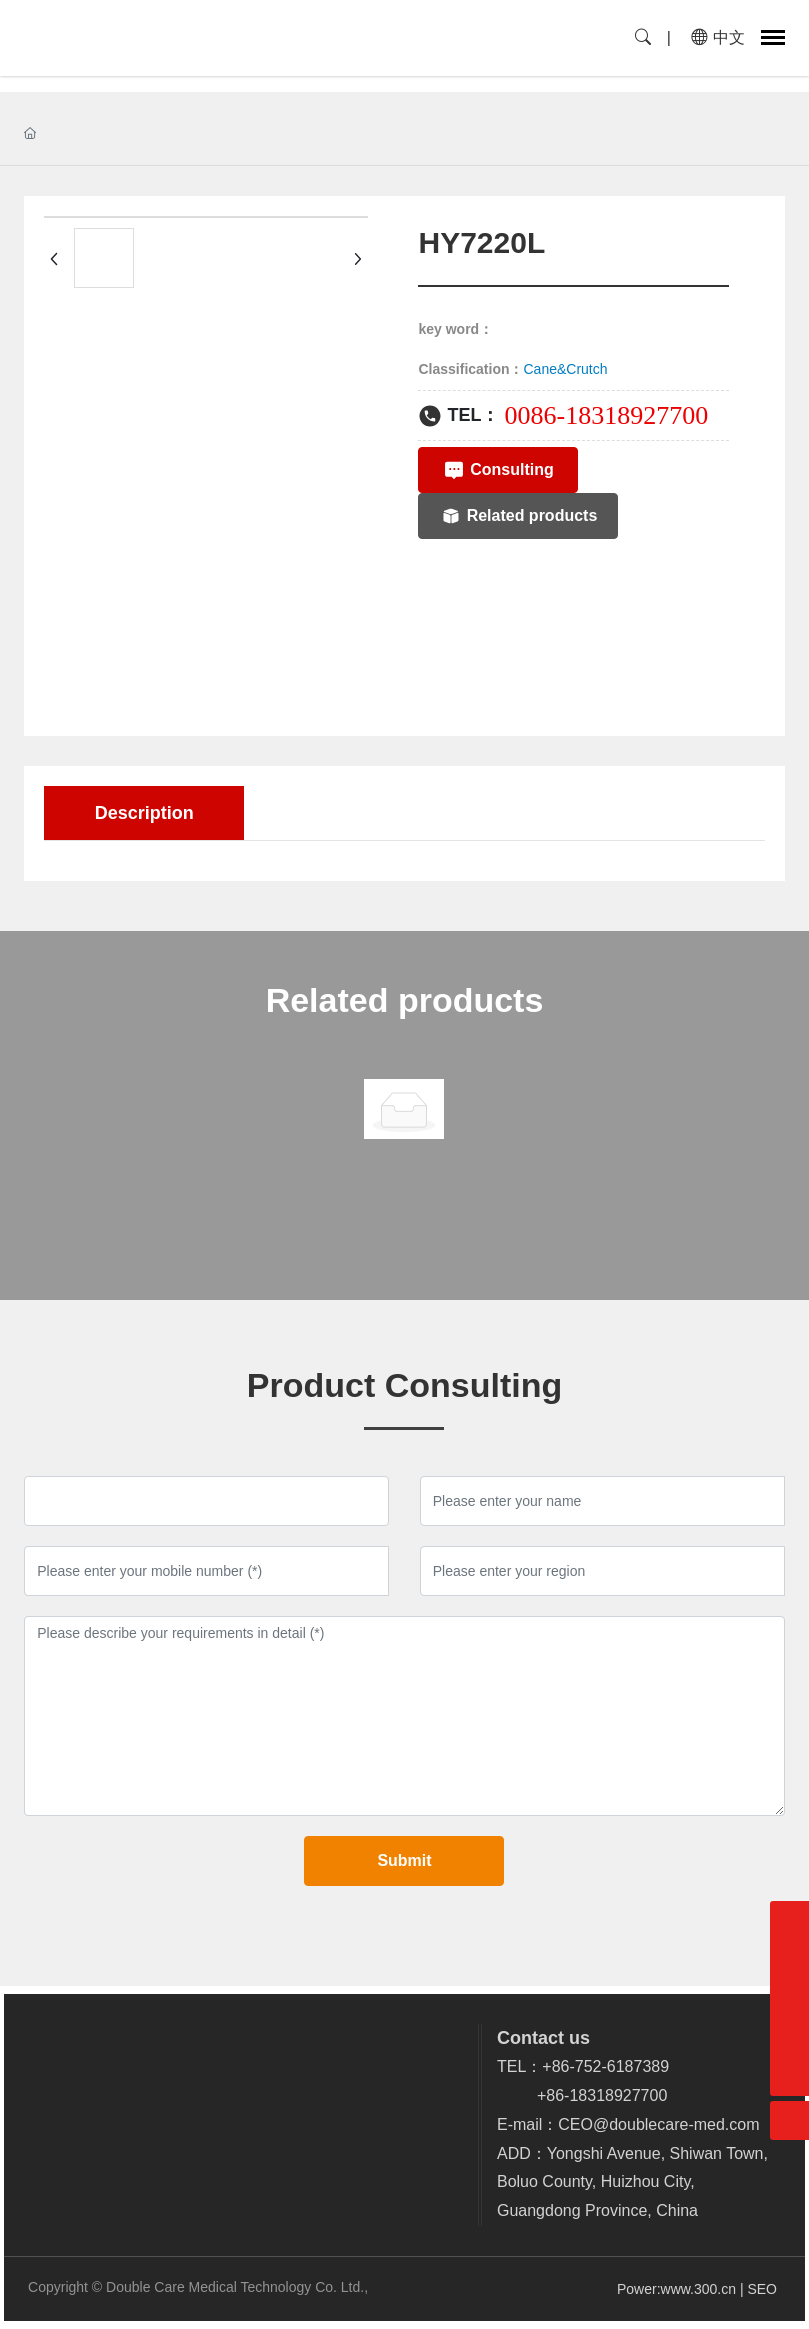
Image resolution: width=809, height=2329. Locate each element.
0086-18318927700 (606, 415)
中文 (717, 37)
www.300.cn (698, 2289)
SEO (763, 2289)
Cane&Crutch (566, 369)
